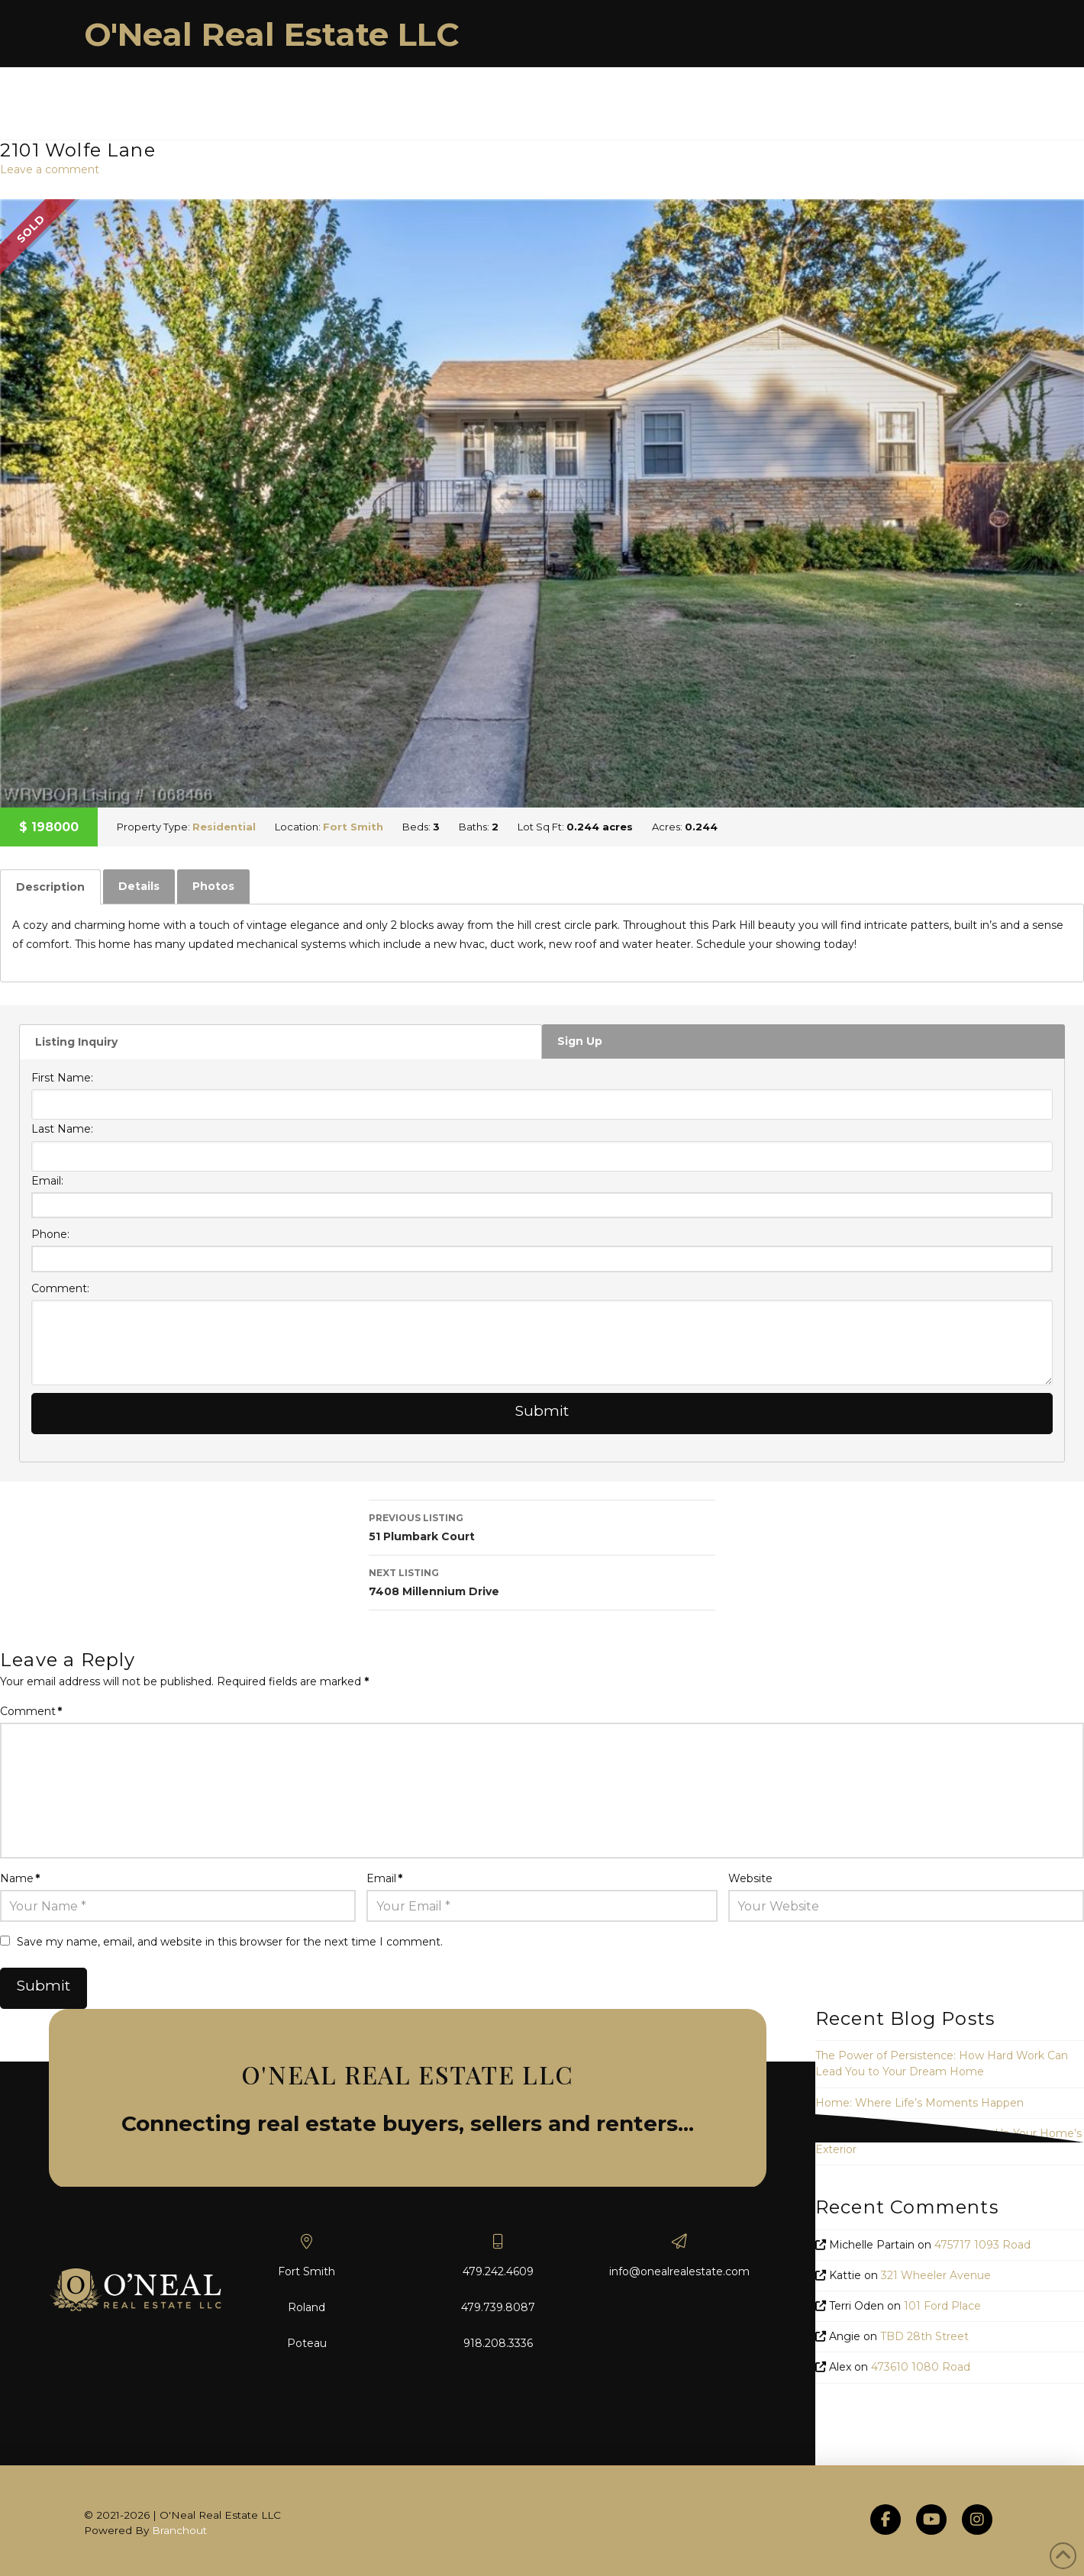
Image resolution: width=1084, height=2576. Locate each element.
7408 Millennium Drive (542, 1581)
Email (384, 1878)
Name (20, 1878)
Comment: (60, 1288)
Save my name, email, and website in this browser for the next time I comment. (230, 1942)
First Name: (62, 1078)
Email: (47, 1181)
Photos (213, 886)
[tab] (50, 886)
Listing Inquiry (76, 1042)
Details (139, 886)
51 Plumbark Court (542, 1526)
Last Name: (62, 1129)
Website (750, 1878)
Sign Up (579, 1041)
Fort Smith (353, 827)
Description (50, 887)
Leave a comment (49, 169)
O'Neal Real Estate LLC (272, 34)
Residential (224, 827)
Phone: (50, 1234)
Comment (31, 1711)
